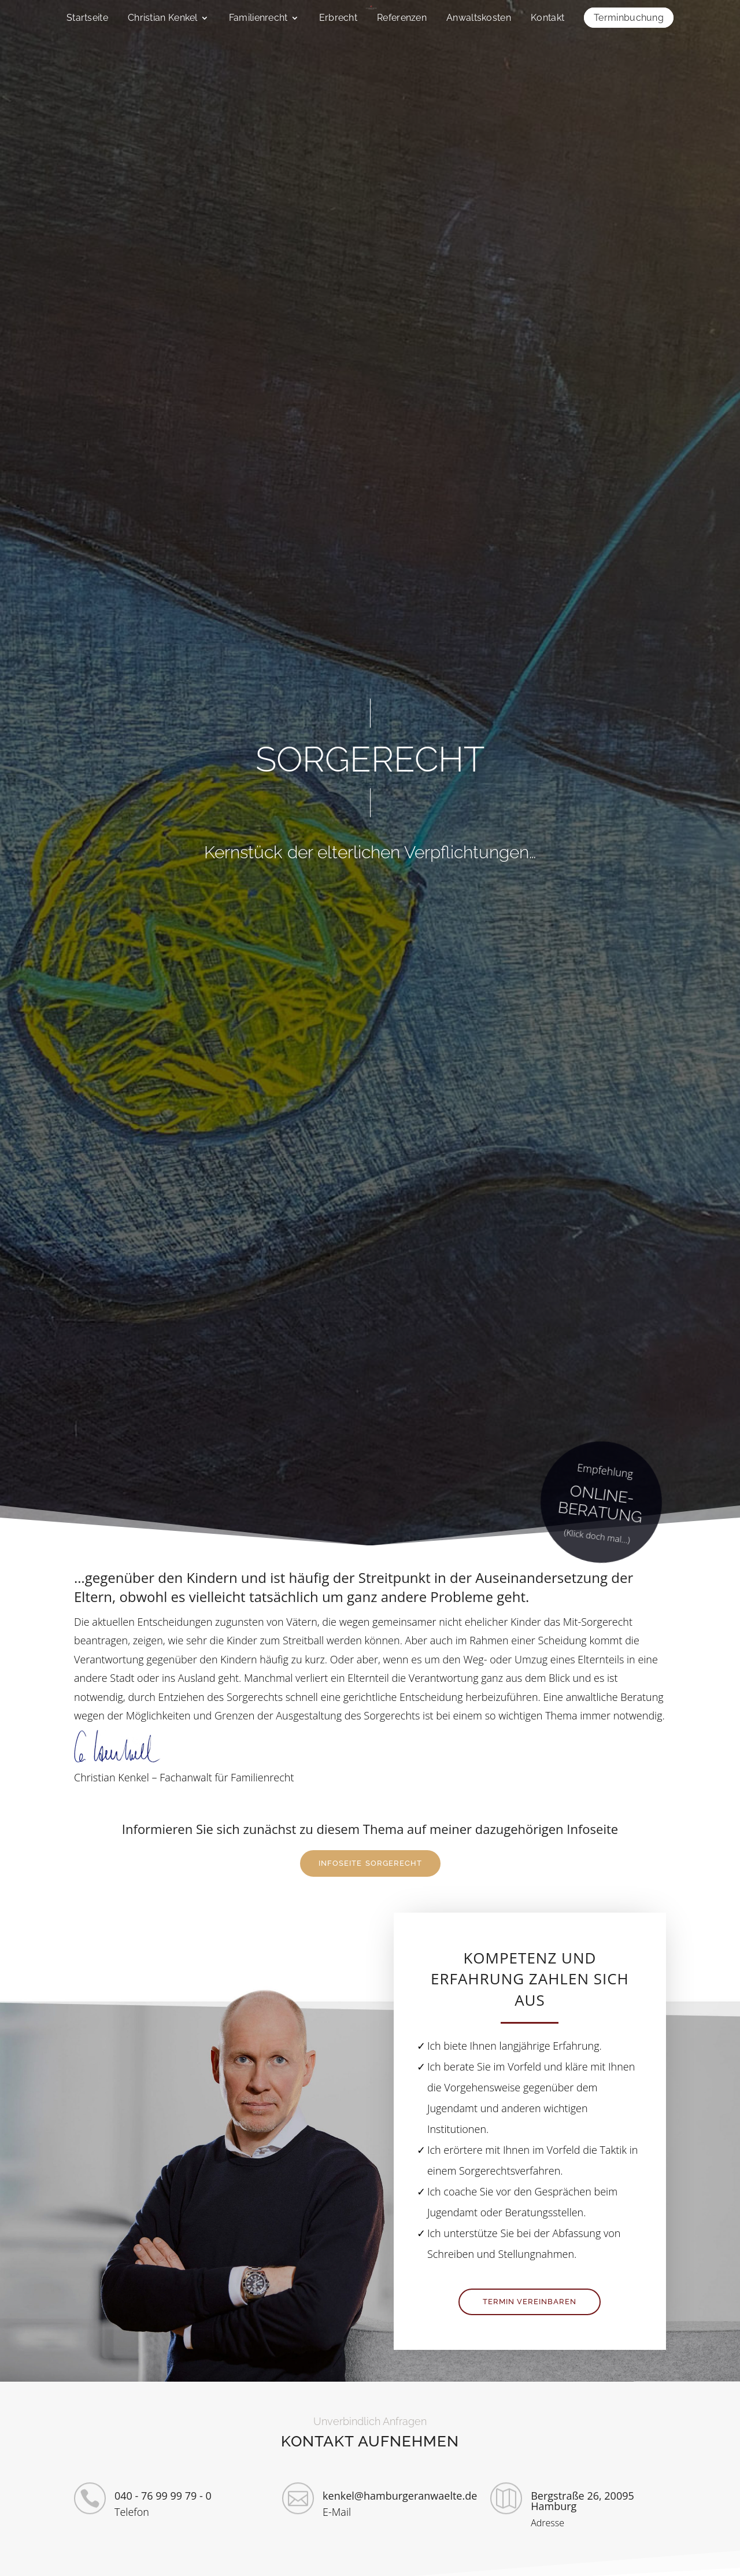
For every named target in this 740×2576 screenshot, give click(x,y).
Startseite (87, 18)
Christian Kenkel (163, 18)
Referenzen (402, 18)
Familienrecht (258, 18)
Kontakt (547, 18)
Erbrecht (338, 18)
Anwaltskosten (478, 18)
